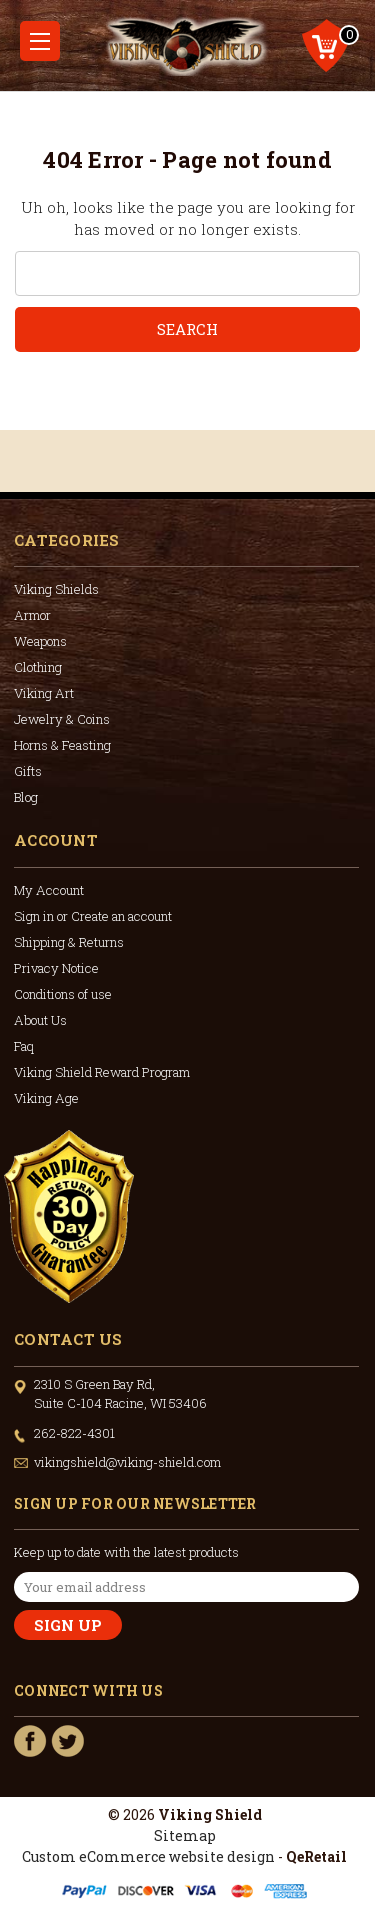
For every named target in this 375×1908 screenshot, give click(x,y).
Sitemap (185, 1835)
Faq (24, 1046)
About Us (40, 1020)
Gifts (28, 771)
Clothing (38, 667)
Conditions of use (63, 994)
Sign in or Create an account (93, 916)
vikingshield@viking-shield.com (127, 1462)
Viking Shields (56, 589)
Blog (26, 797)
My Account (49, 890)
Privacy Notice (56, 968)
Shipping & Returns (69, 942)
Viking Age (46, 1098)
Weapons (40, 641)
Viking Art (44, 693)
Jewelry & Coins (62, 719)
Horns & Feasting (62, 745)
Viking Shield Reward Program (102, 1072)
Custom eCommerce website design (148, 1856)
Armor (32, 615)
